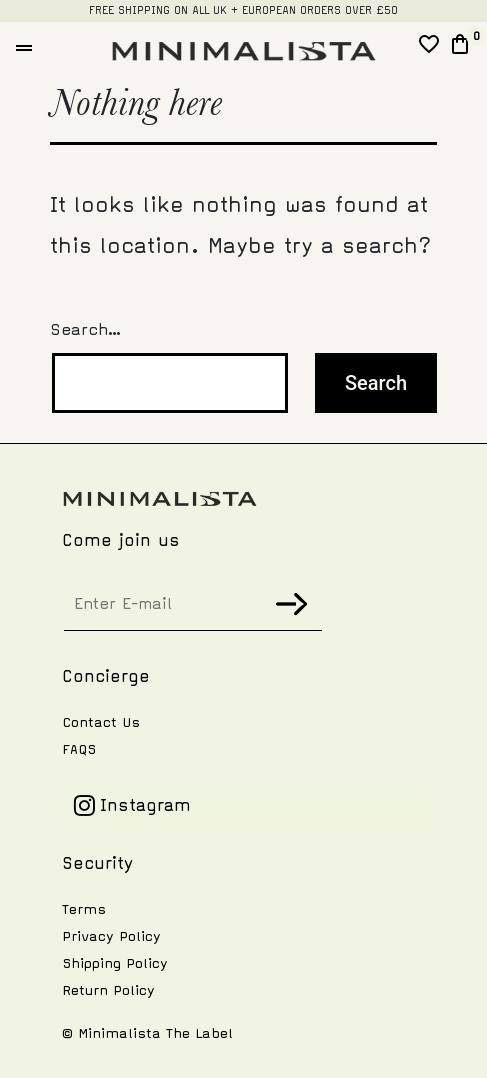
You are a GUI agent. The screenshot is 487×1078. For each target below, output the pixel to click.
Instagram (132, 805)
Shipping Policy (115, 963)
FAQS (79, 749)
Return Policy (108, 990)
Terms (84, 909)
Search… (85, 329)
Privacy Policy (111, 936)
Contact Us (101, 722)
